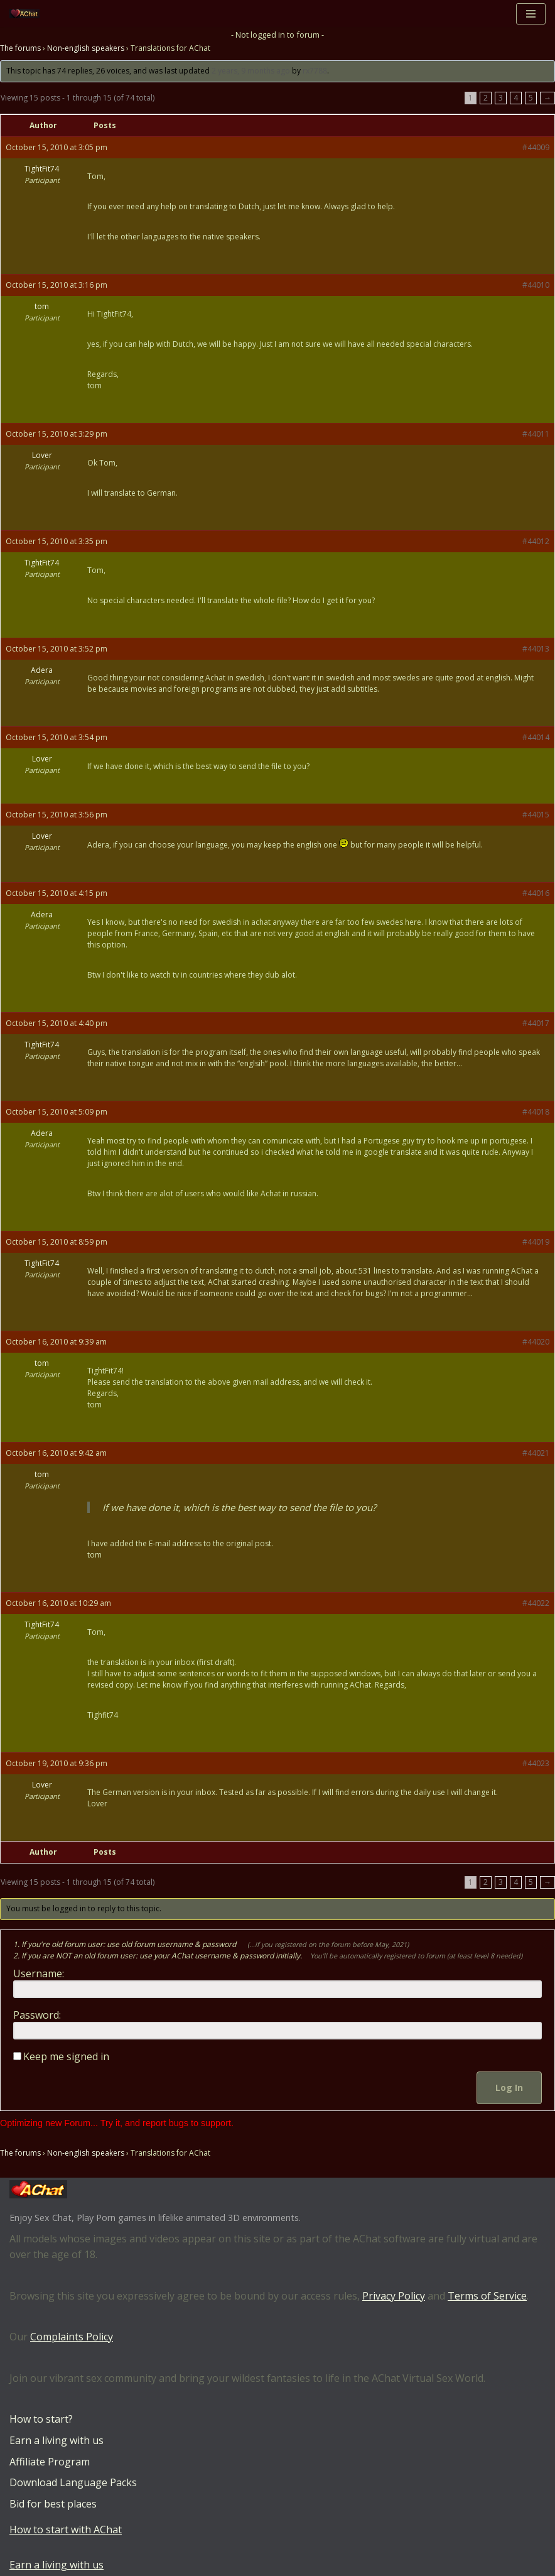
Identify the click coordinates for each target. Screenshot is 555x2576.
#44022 (535, 1603)
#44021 (535, 1453)
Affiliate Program (49, 2462)
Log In (509, 2087)
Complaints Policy (71, 2337)
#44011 (535, 433)
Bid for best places (53, 2504)
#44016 (535, 893)
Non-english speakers (85, 48)
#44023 (535, 1763)
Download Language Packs (73, 2483)
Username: (38, 1973)
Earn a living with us (56, 2440)
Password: (37, 2015)
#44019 (535, 1241)
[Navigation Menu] (531, 14)
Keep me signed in (66, 2056)
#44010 (535, 285)
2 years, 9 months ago (251, 71)
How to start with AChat (65, 2530)
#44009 (535, 147)
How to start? (41, 2419)
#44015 (535, 814)
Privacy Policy (393, 2296)
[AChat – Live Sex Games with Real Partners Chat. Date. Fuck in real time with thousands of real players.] (27, 13)
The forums (20, 48)
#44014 (535, 737)
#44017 (535, 1023)
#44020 (535, 1341)
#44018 (535, 1111)
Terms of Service (487, 2296)
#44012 (535, 541)
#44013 (535, 648)
